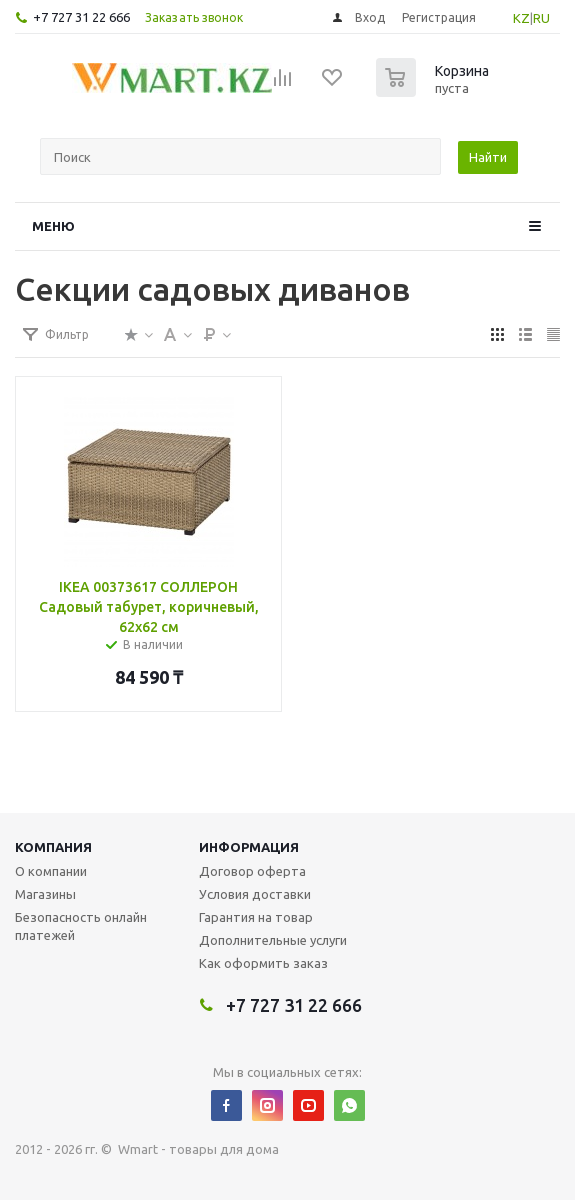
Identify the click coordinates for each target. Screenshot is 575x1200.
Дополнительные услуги (273, 940)
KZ (521, 18)
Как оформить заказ (263, 963)
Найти (488, 157)
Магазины (45, 894)
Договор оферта (252, 871)
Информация (249, 847)
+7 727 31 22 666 (81, 17)
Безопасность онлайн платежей (81, 926)
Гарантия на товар (256, 917)
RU (541, 18)
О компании (51, 871)
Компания (53, 847)
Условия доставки (255, 894)
